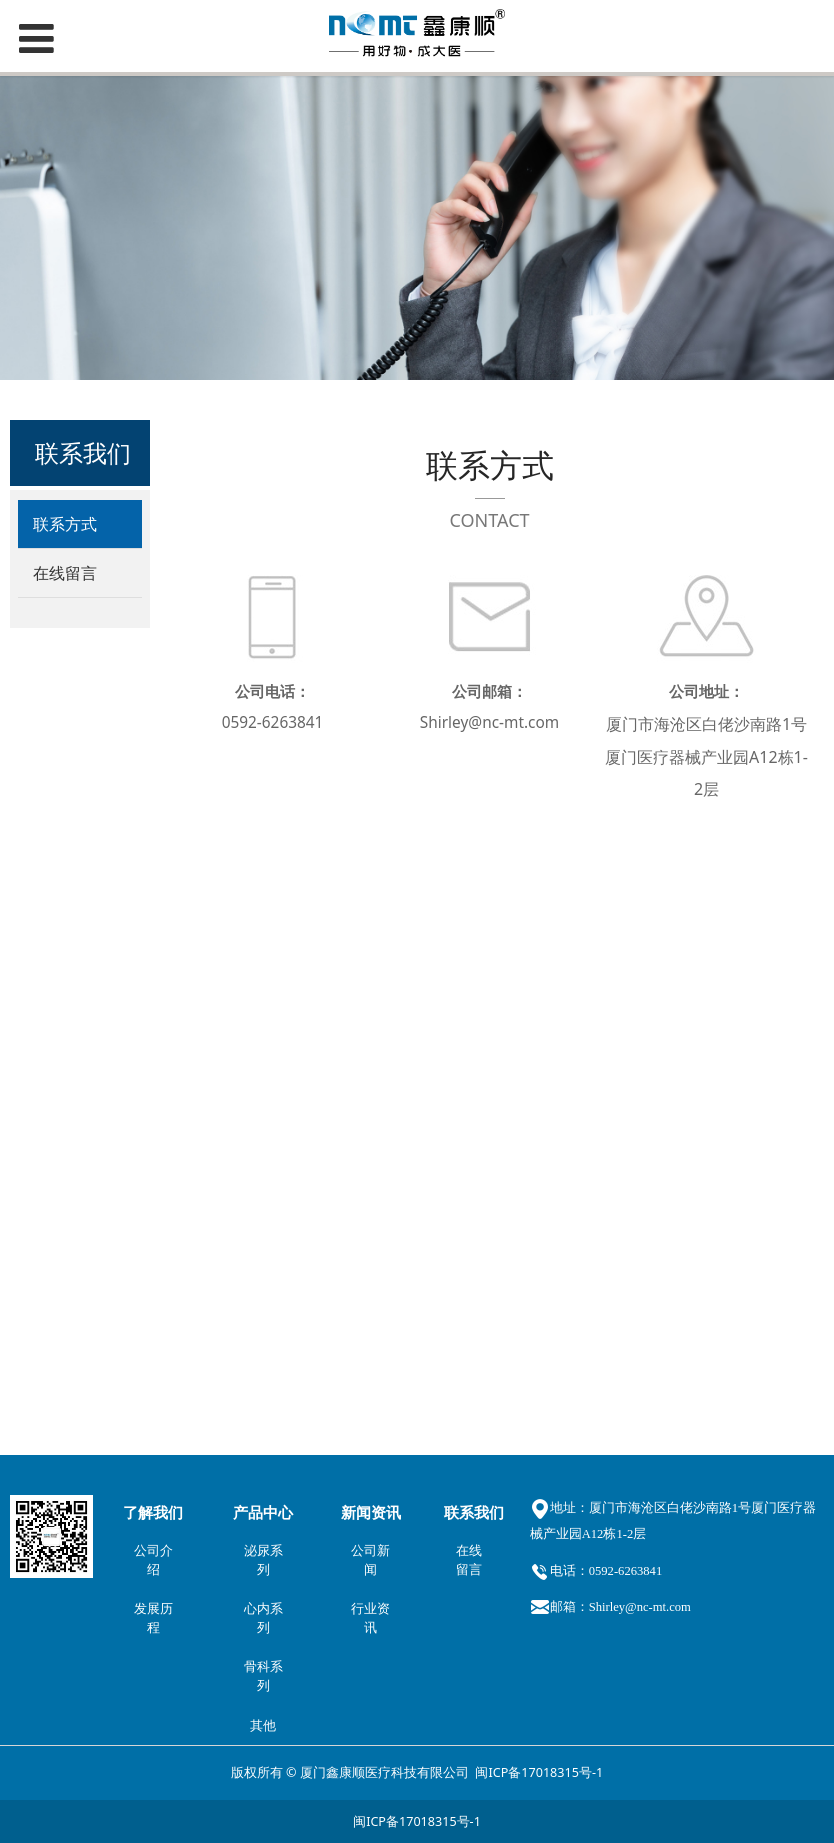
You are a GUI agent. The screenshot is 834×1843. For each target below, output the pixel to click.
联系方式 (65, 524)
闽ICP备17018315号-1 (539, 1770)
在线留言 (65, 573)
